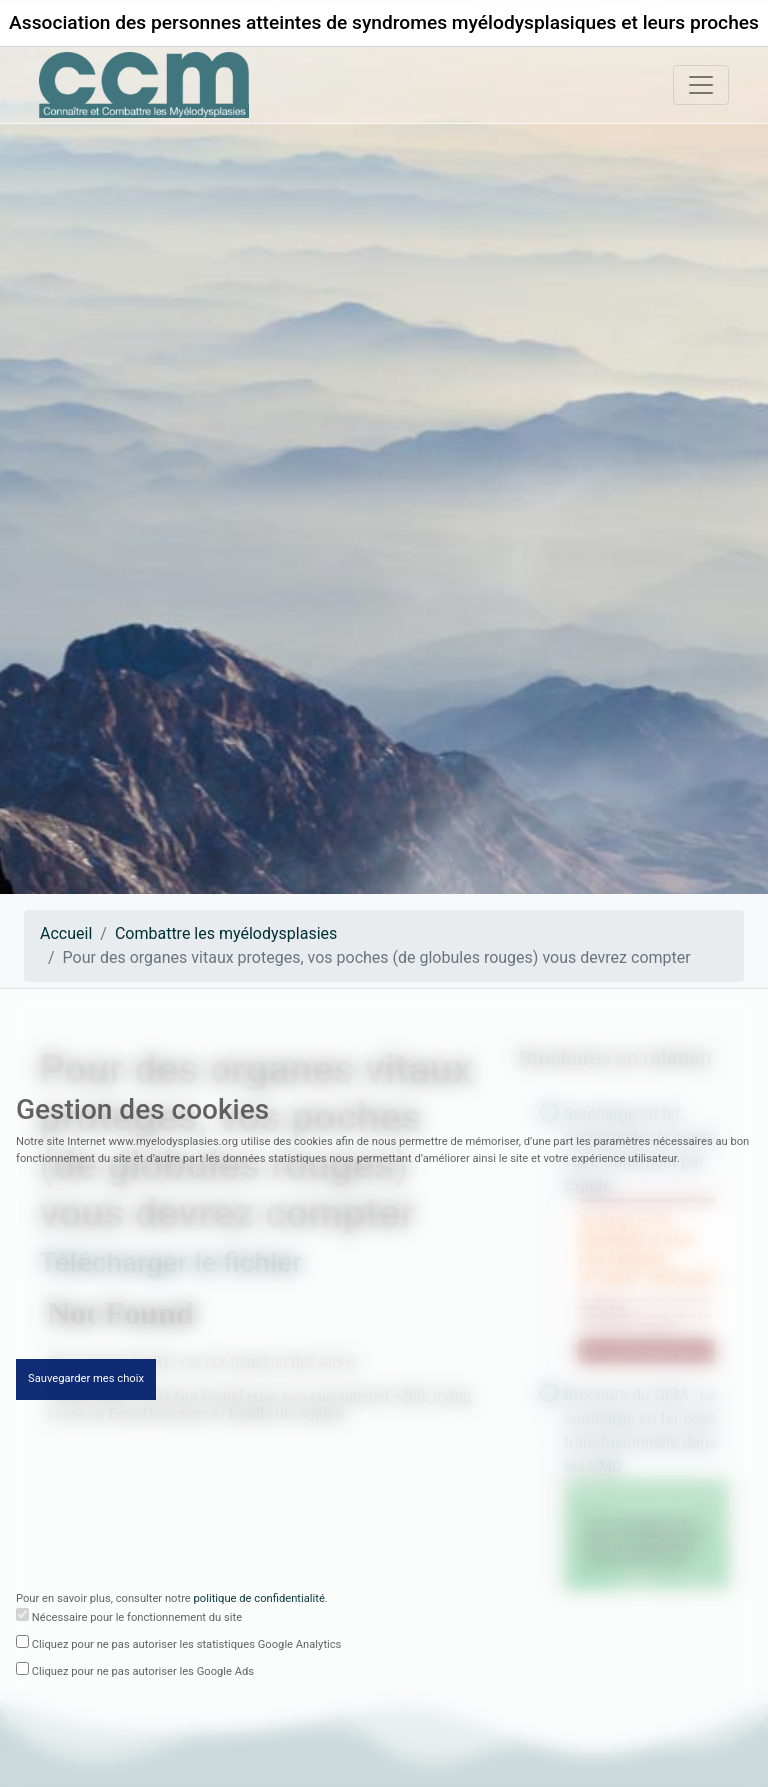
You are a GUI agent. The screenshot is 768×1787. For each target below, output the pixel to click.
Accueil (66, 933)
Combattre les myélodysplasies (226, 933)
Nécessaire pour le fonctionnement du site (137, 1619)
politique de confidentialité (259, 1601)
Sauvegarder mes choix (86, 1381)
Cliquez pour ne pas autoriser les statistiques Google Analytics (187, 1646)
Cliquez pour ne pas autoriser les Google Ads (143, 1673)
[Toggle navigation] (701, 85)
